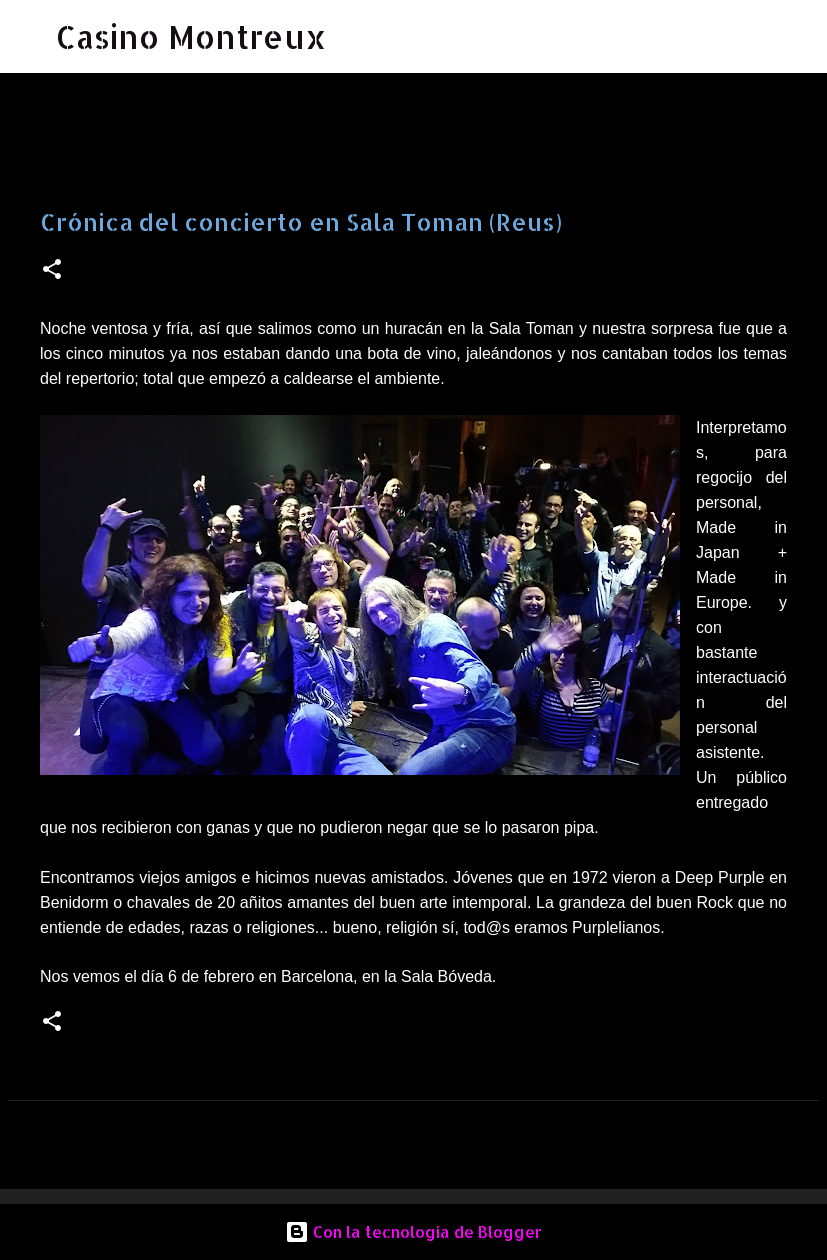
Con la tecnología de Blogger (413, 1231)
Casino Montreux (191, 36)
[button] (52, 270)
